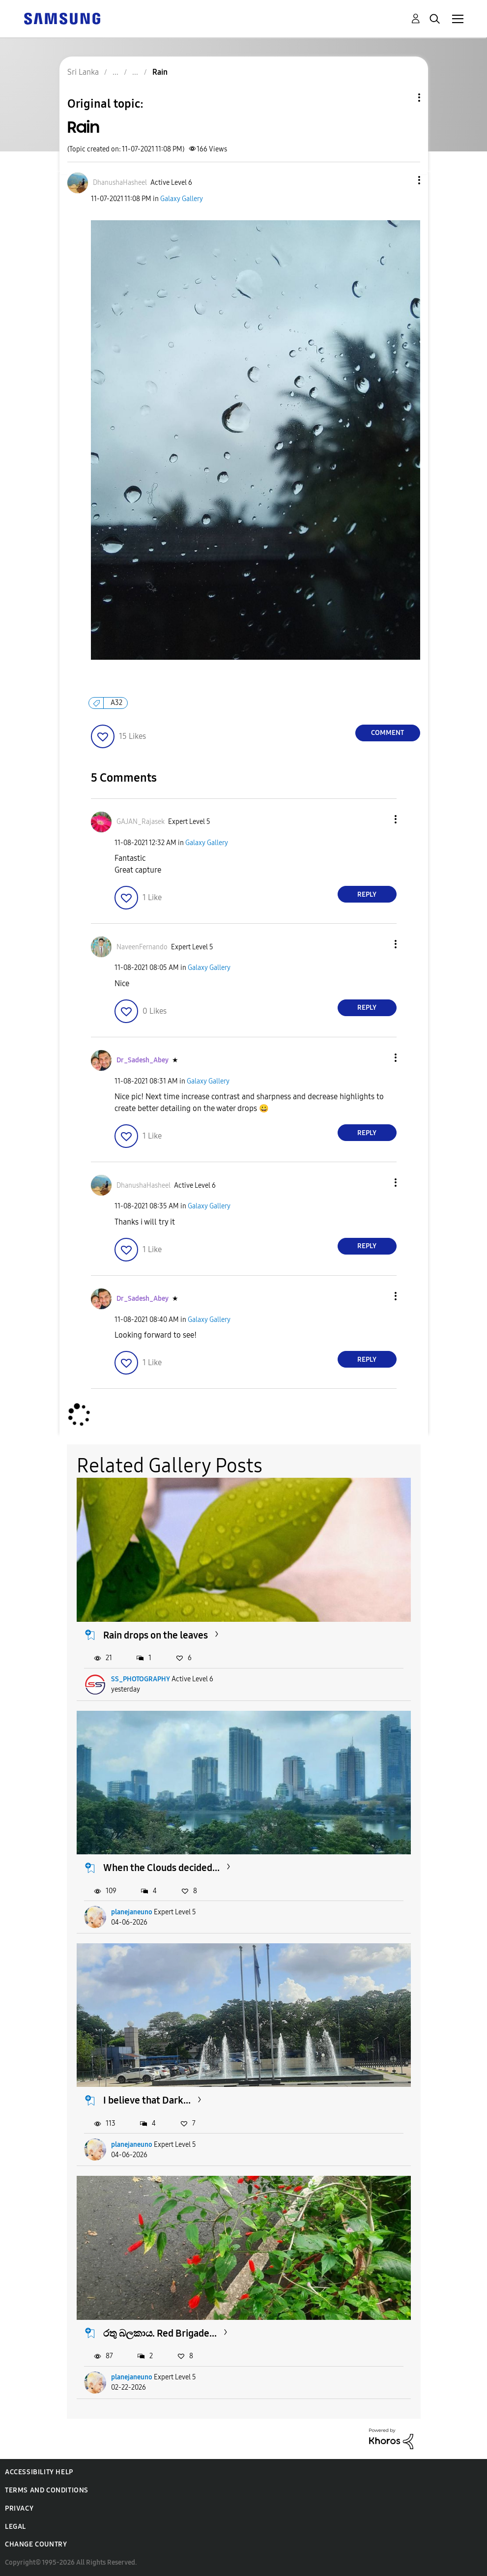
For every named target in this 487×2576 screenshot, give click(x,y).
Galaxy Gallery (181, 199)
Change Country (36, 2544)
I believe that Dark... (147, 2100)
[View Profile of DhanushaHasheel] (120, 182)
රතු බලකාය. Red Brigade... (160, 2333)
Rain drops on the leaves (155, 1635)
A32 (116, 703)
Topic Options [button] (402, 97)
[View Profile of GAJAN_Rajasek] (140, 822)
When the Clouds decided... (161, 1867)
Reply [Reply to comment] (366, 894)
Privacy (19, 2508)
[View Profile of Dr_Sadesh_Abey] (142, 1060)
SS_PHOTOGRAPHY (140, 1679)
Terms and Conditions (46, 2490)
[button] (402, 180)
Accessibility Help (39, 2472)
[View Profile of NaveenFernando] (142, 947)
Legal (15, 2526)
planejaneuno (131, 1912)
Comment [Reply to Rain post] (387, 733)
